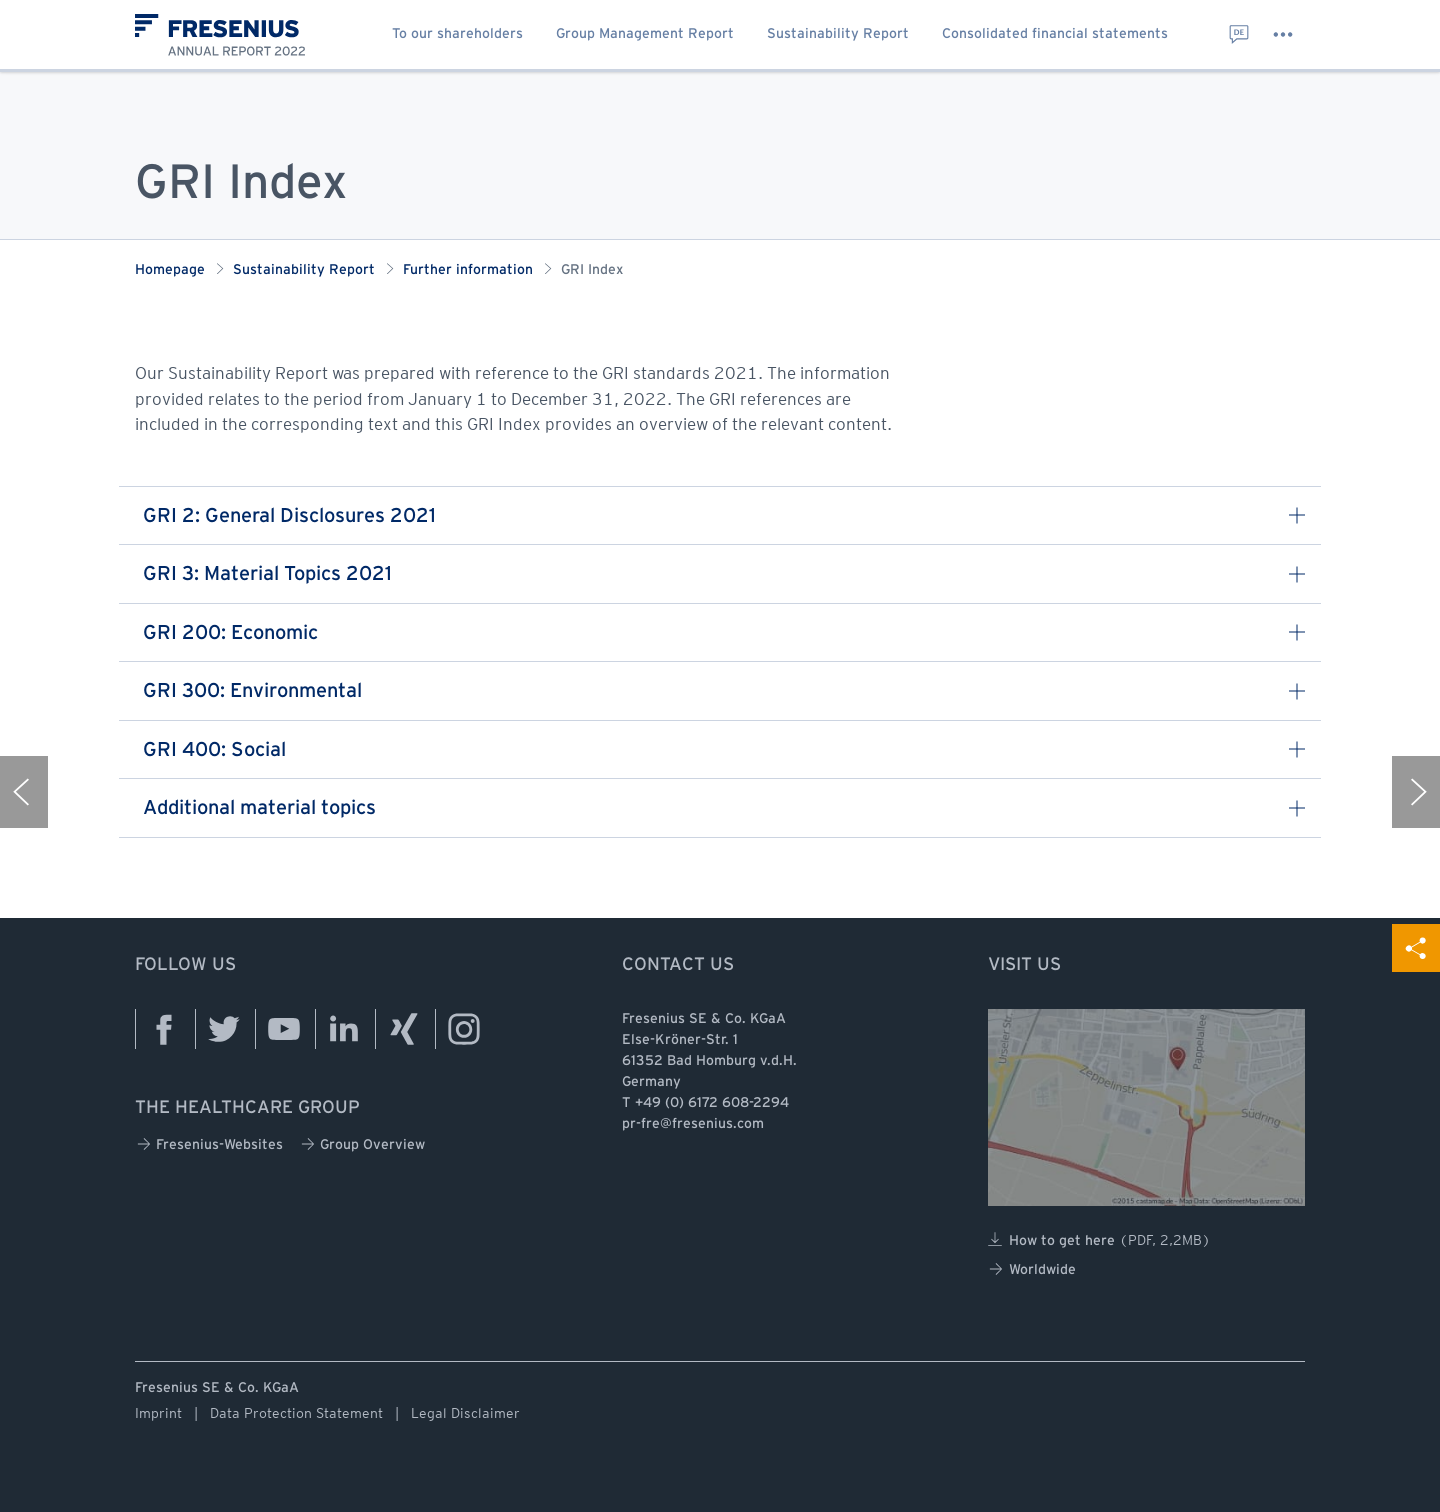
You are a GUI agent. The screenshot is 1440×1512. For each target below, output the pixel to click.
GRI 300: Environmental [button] (724, 691)
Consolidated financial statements (1055, 34)
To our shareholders (457, 34)
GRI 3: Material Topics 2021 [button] (724, 574)
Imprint (158, 1413)
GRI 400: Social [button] (724, 750)
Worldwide (1032, 1269)
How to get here (1099, 1240)
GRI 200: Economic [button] (724, 633)
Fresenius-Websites (210, 1144)
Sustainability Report (838, 34)
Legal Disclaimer (465, 1413)
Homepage (170, 270)
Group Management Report (645, 34)
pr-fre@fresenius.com (693, 1124)
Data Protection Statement (296, 1413)
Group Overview (363, 1144)
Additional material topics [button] (724, 808)
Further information (468, 270)
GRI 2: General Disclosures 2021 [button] (724, 516)
